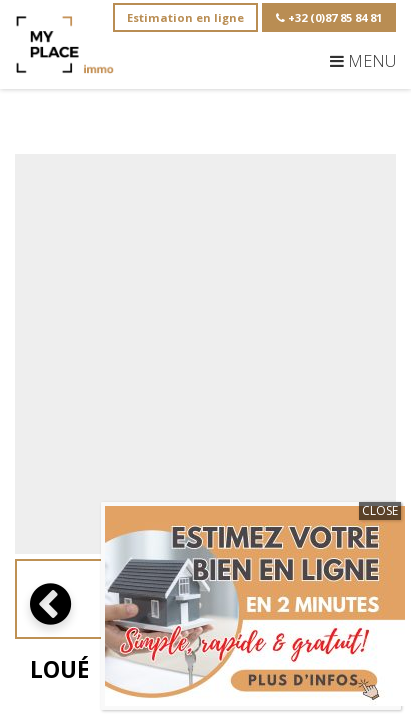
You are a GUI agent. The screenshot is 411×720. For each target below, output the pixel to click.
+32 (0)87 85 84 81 (329, 17)
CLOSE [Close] (380, 510)
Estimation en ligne (185, 17)
